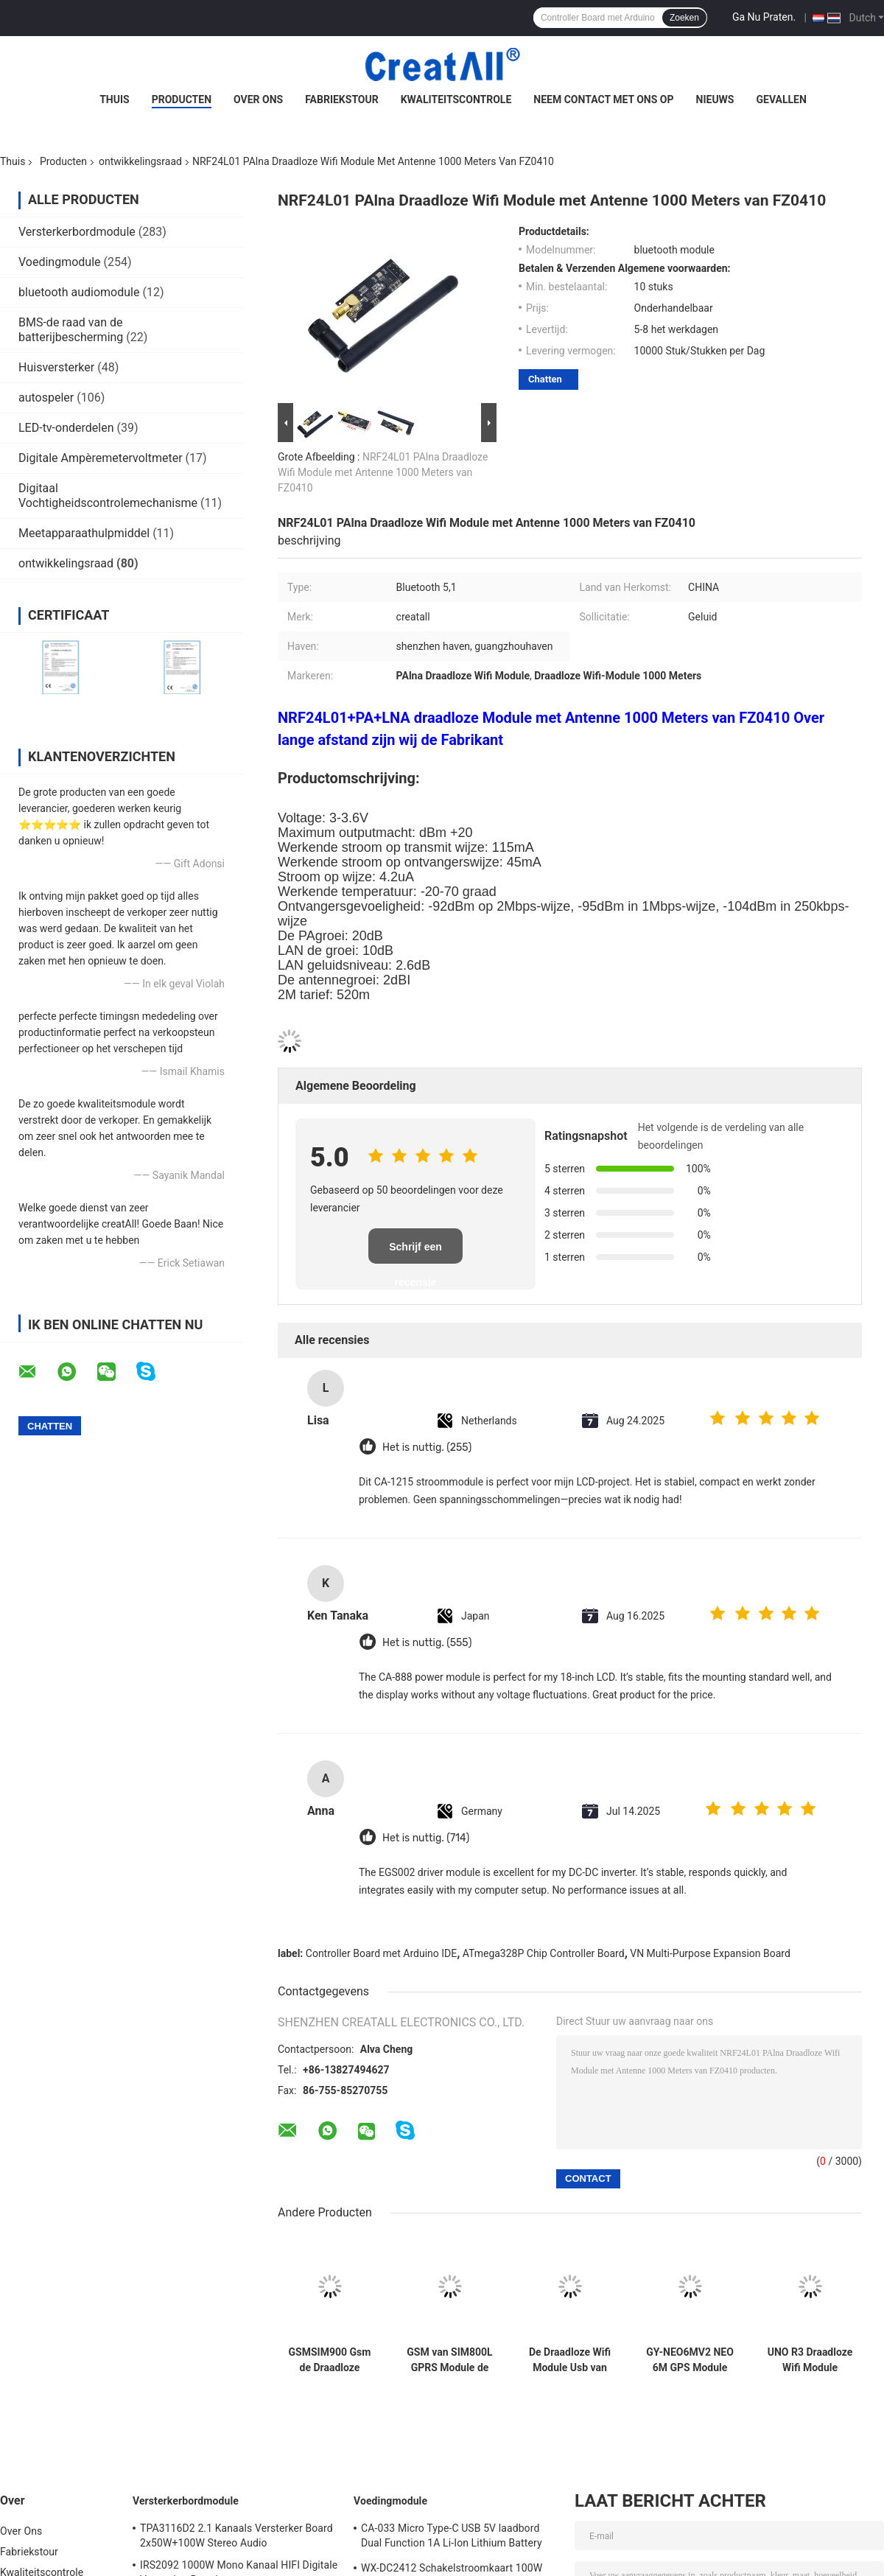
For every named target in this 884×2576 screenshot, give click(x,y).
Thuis (114, 99)
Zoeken (684, 18)
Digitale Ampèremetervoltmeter (100, 458)
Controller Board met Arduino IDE (381, 1953)
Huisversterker (56, 367)
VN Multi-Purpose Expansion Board (710, 1953)
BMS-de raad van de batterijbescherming (70, 329)
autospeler (46, 398)
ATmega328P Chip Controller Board (544, 1953)
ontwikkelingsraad (140, 161)
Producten (181, 99)
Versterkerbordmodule (77, 232)
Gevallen (781, 99)
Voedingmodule (59, 262)
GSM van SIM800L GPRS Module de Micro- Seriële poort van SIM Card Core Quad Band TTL (449, 2360)
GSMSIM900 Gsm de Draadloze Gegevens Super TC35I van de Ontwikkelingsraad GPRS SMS (330, 2360)
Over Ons (258, 99)
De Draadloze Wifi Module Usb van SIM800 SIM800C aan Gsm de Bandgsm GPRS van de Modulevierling (570, 2360)
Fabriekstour (342, 99)
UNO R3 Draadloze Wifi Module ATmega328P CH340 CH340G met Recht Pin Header (810, 2360)
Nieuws (715, 99)
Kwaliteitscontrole (456, 99)
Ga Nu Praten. (764, 17)
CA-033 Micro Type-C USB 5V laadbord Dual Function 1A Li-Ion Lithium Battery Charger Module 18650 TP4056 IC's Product (451, 2537)
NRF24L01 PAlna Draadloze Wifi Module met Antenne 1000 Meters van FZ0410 (383, 472)
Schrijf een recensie (415, 1252)
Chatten (545, 379)
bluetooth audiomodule (78, 292)
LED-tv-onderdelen (66, 428)
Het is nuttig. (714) (425, 1838)
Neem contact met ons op (603, 99)
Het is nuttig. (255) (426, 1447)
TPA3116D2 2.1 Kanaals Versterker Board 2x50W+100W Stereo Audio (236, 2535)
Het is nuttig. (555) (426, 1643)
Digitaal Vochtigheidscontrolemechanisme (107, 495)
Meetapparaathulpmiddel (84, 533)
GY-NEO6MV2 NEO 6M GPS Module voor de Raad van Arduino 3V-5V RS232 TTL (690, 2360)
